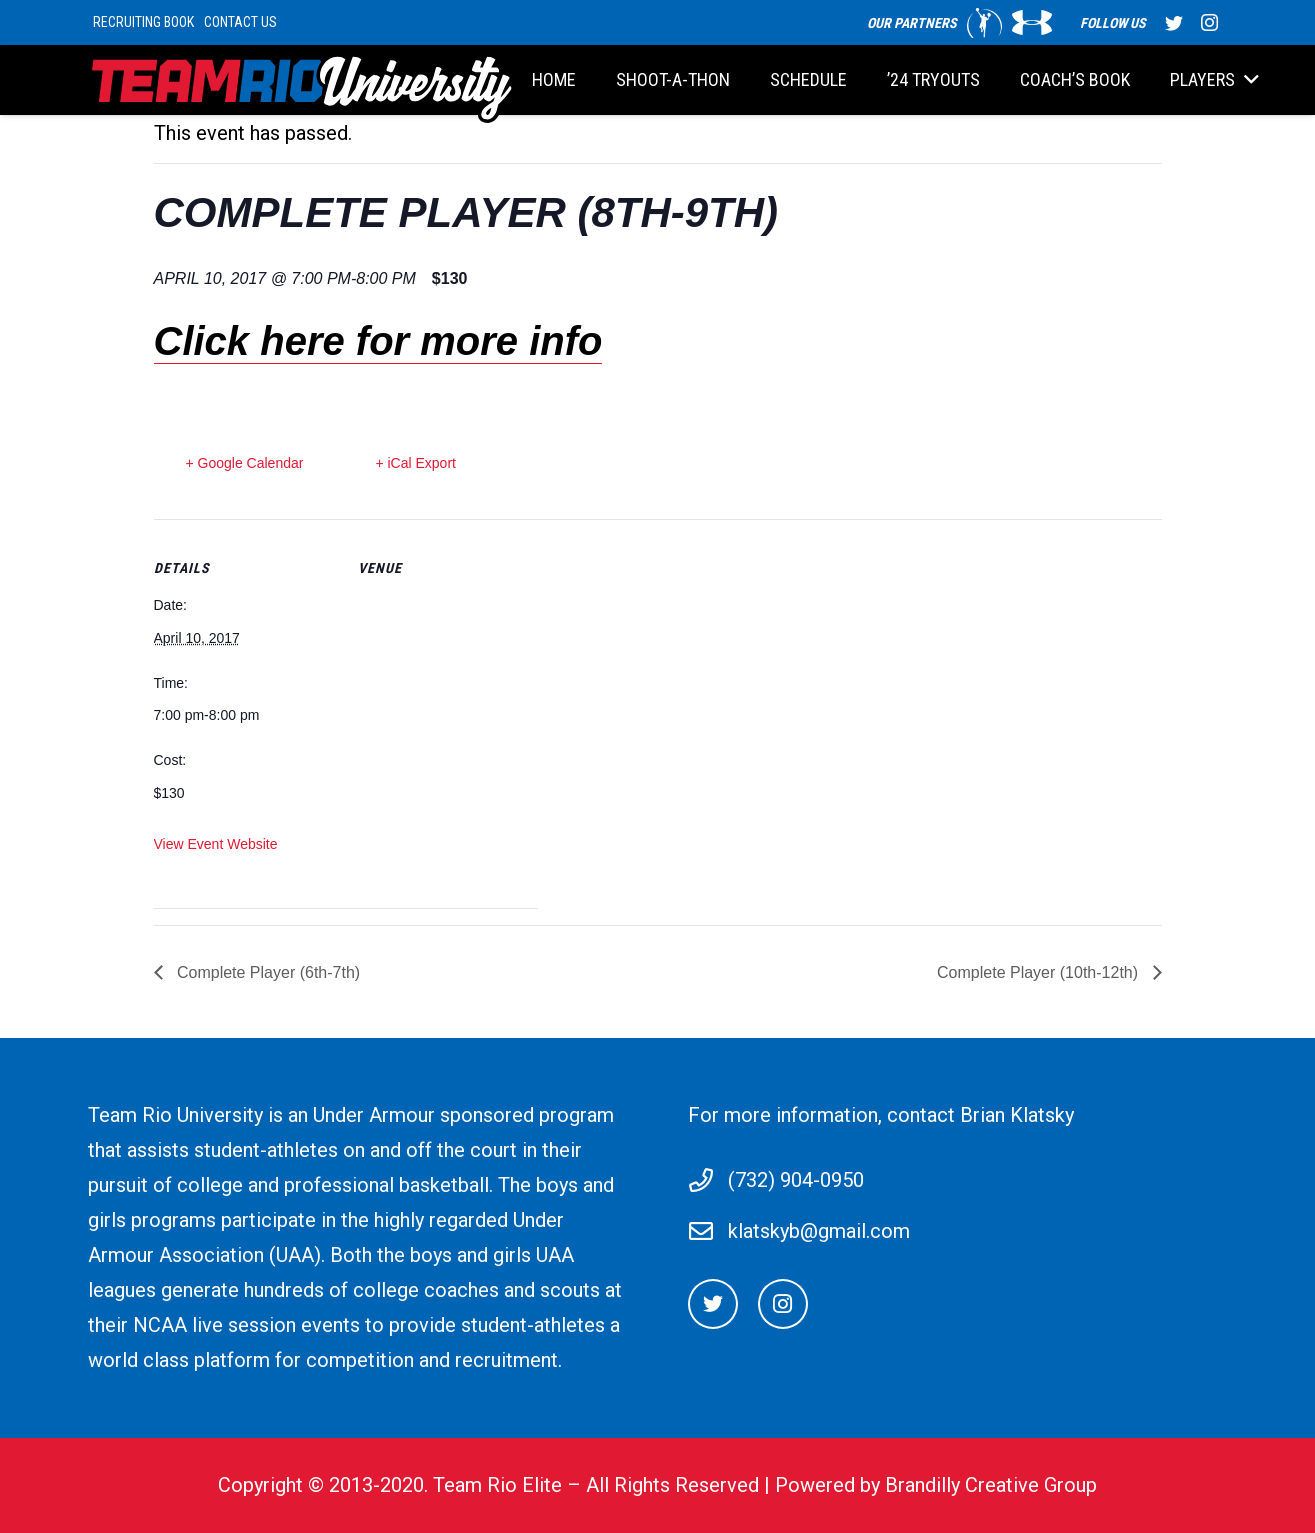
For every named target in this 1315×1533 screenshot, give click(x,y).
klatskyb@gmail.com (819, 1231)
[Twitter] (713, 1304)
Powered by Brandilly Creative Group (936, 1485)
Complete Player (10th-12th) (1039, 972)
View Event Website (216, 844)
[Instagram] (783, 1304)
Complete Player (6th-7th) (267, 972)
